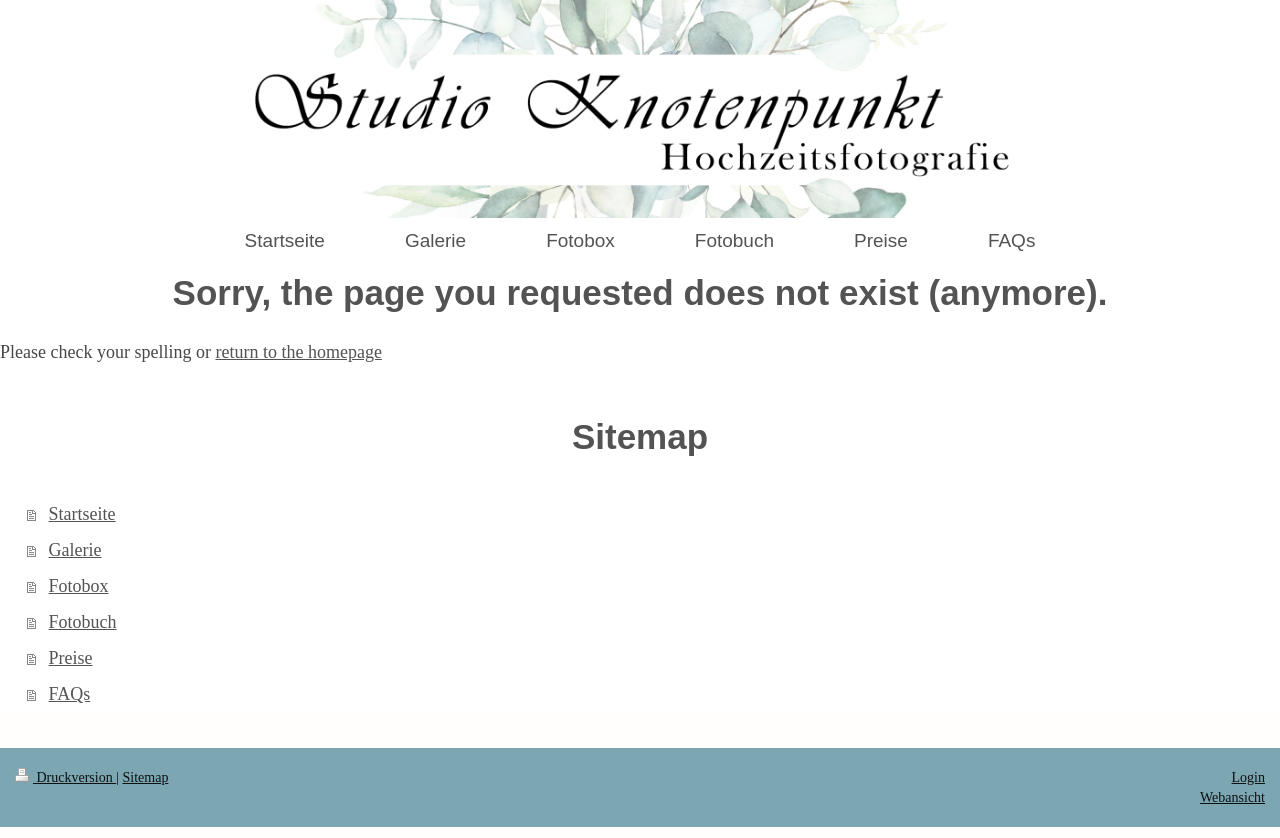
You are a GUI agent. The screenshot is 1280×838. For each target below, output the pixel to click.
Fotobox (79, 586)
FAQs (70, 694)
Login (1248, 777)
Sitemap (146, 777)
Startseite (82, 514)
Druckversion (65, 777)
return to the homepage (298, 352)
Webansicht (1232, 797)
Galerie (75, 550)
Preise (71, 658)
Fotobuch (83, 622)
